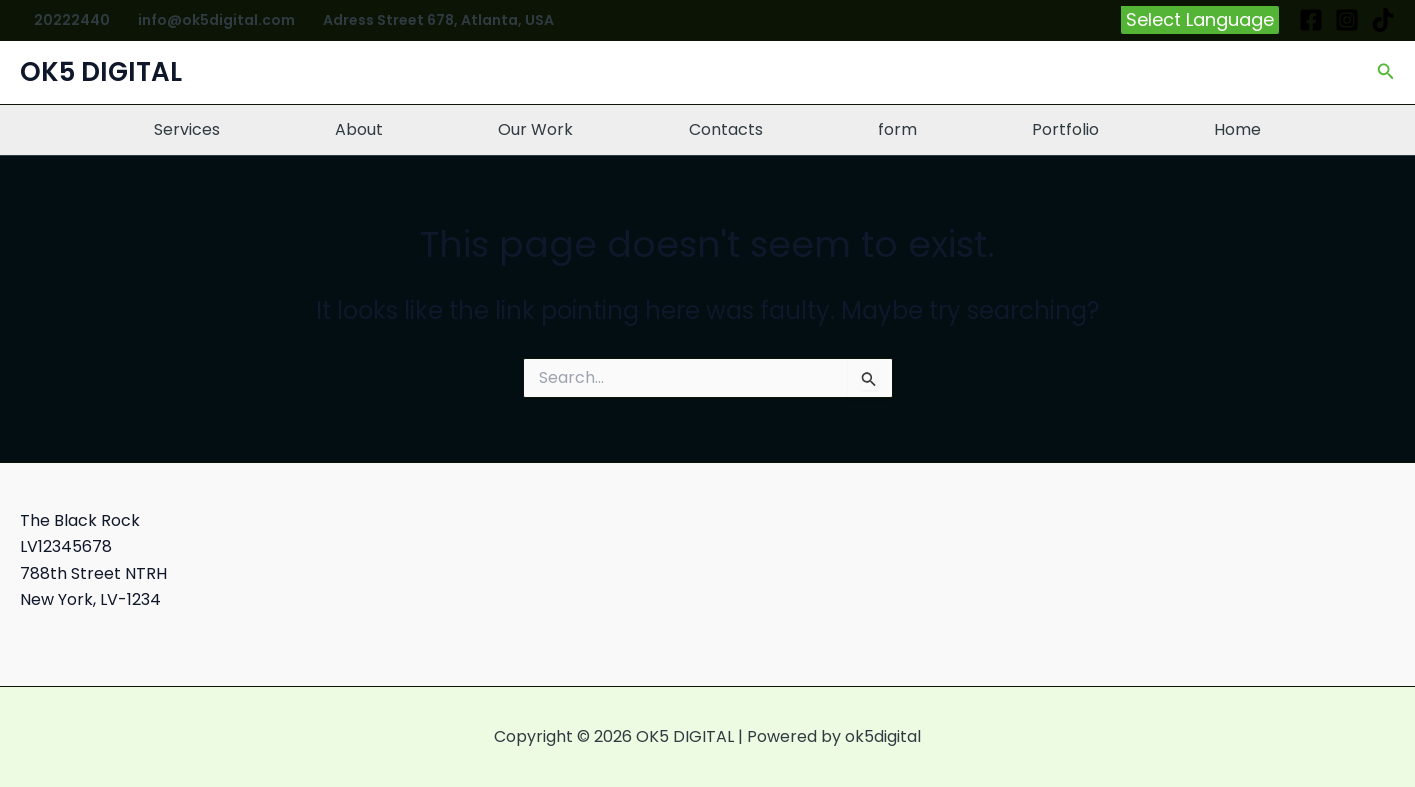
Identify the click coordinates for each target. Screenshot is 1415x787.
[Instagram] (1347, 20)
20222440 (72, 20)
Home (1237, 129)
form (897, 129)
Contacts (726, 129)
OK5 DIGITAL (101, 72)
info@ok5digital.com (216, 20)
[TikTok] (1383, 20)
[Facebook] (1311, 20)
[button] (1200, 20)
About (359, 129)
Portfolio (1065, 129)
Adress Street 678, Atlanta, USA (438, 20)
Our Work (535, 129)
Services (187, 129)
